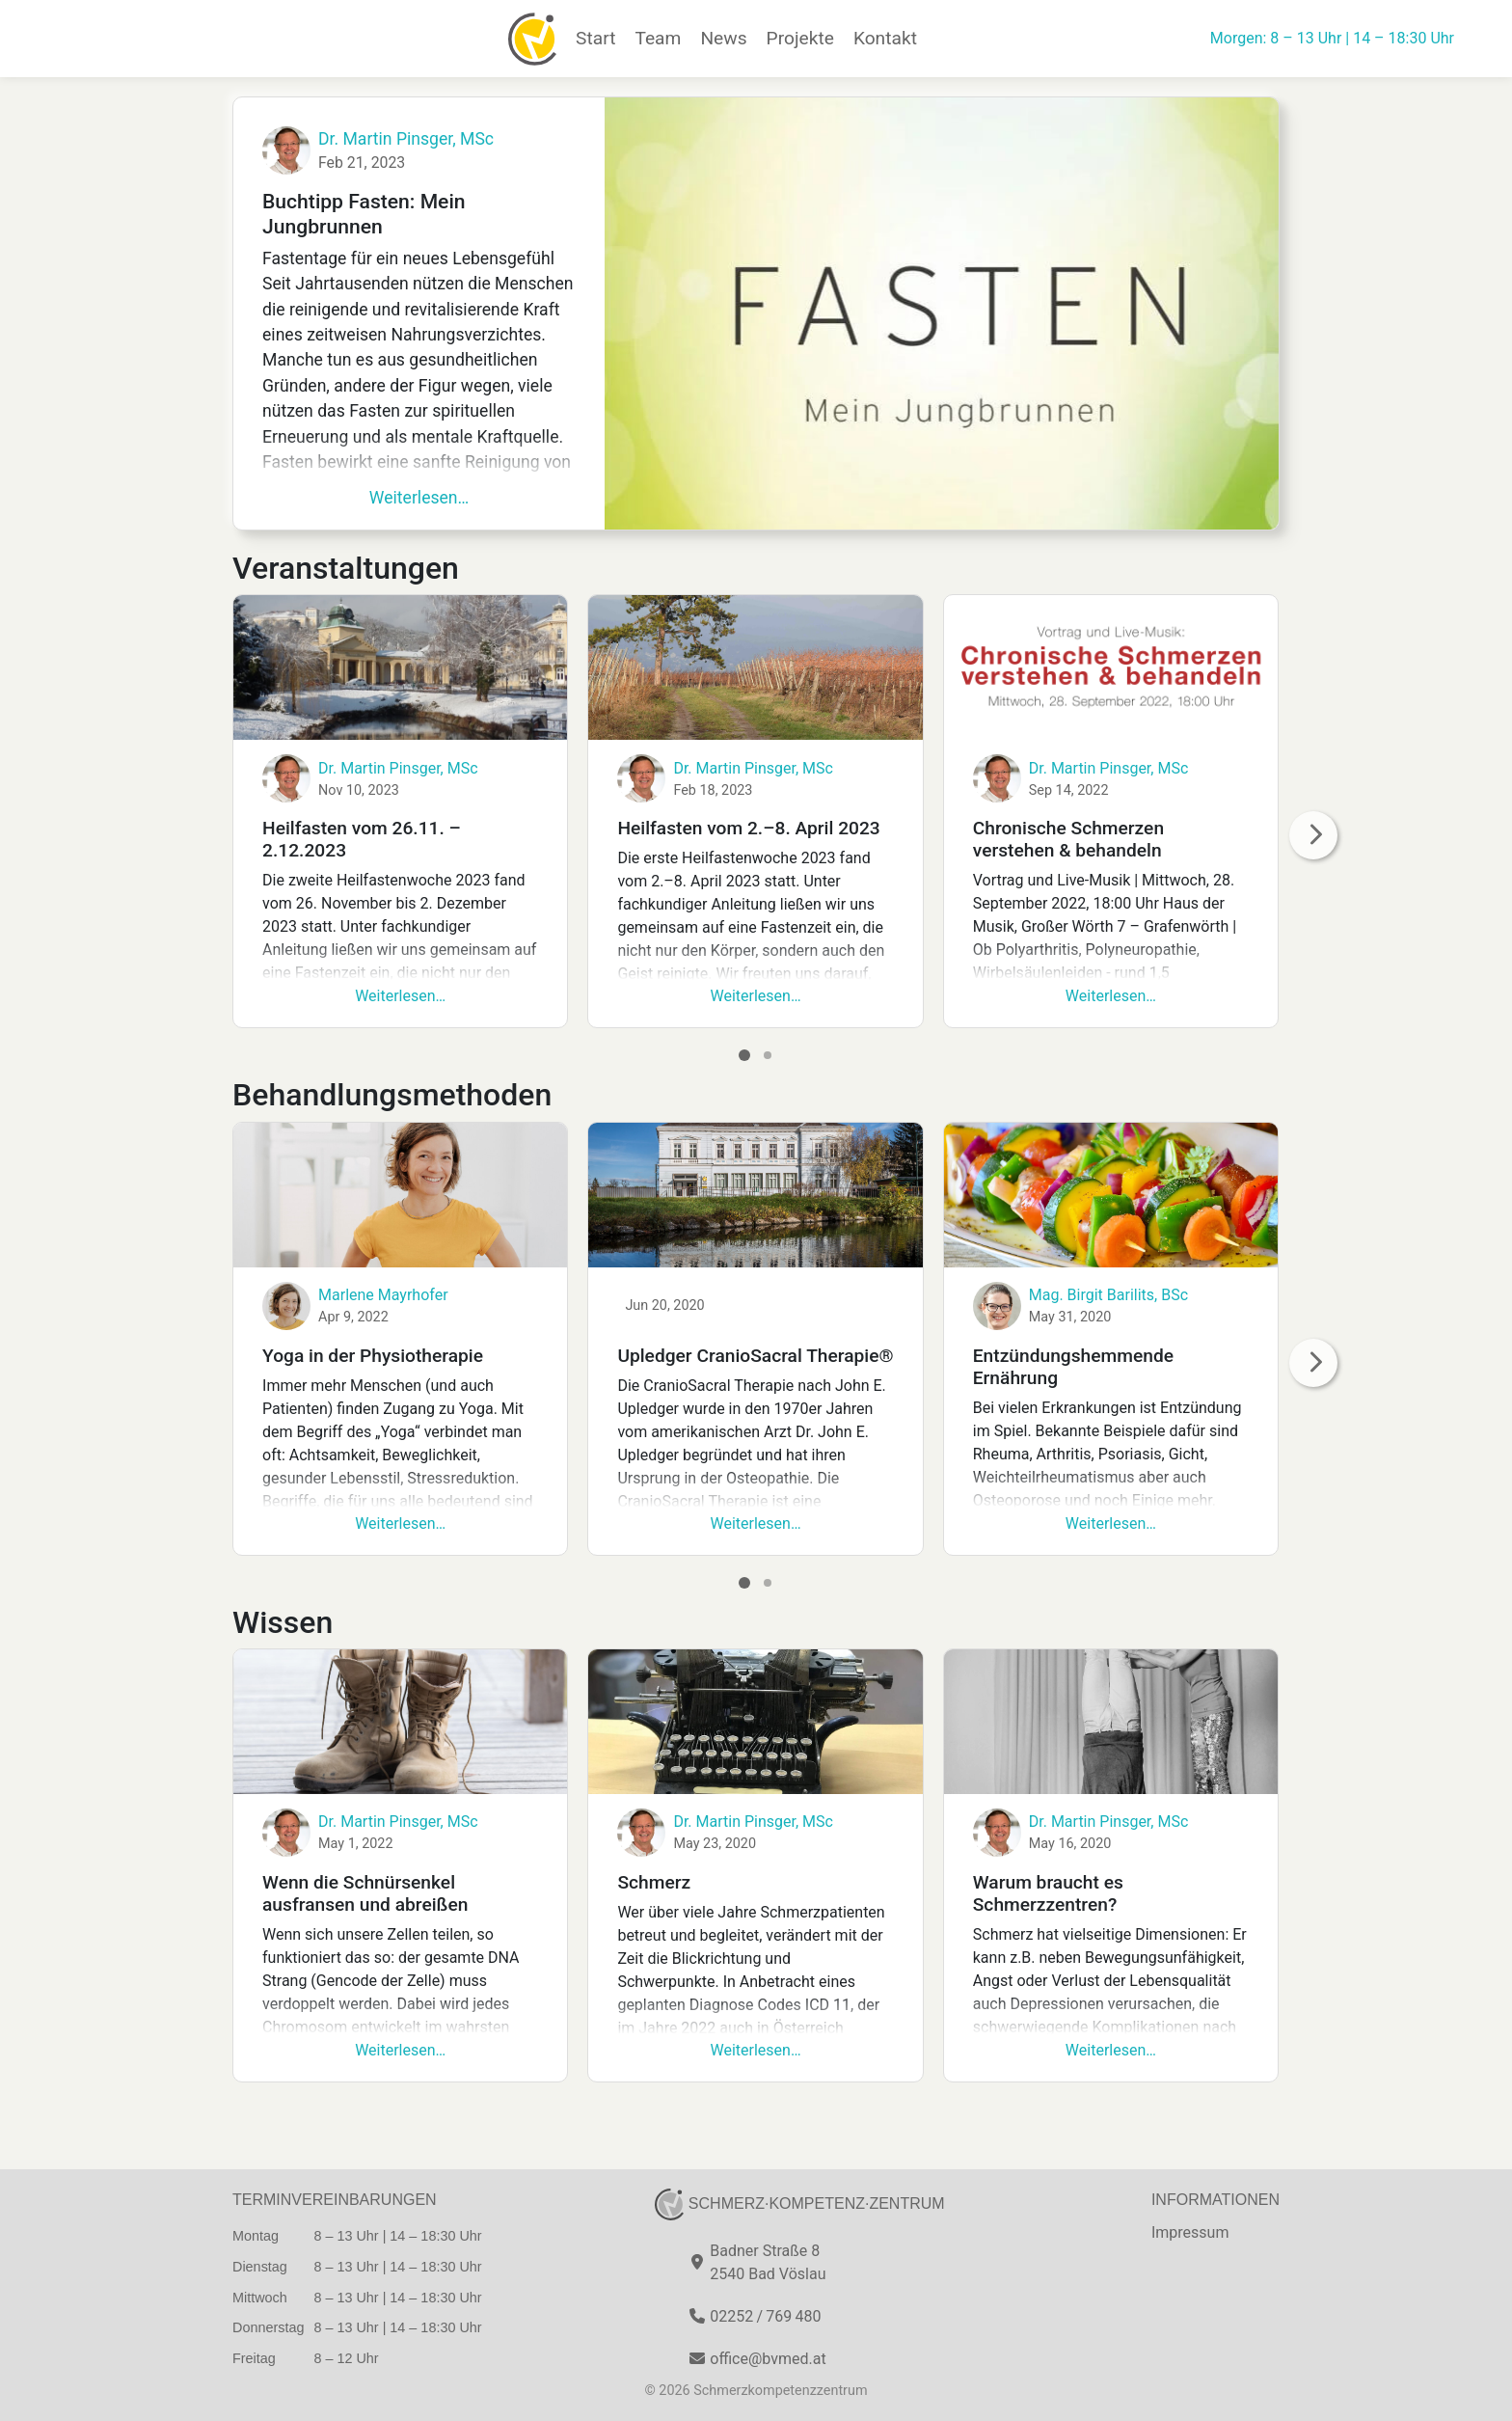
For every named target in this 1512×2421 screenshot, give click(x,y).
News (723, 38)
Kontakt (885, 38)
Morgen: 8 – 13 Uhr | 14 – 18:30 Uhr (1332, 38)
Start (595, 38)
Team (657, 38)
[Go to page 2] (767, 1055)
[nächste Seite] (1313, 835)
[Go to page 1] (744, 1055)
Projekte (800, 38)
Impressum (1190, 2232)
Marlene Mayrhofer (383, 1295)
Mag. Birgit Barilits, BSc (1108, 1295)
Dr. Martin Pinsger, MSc (406, 139)
